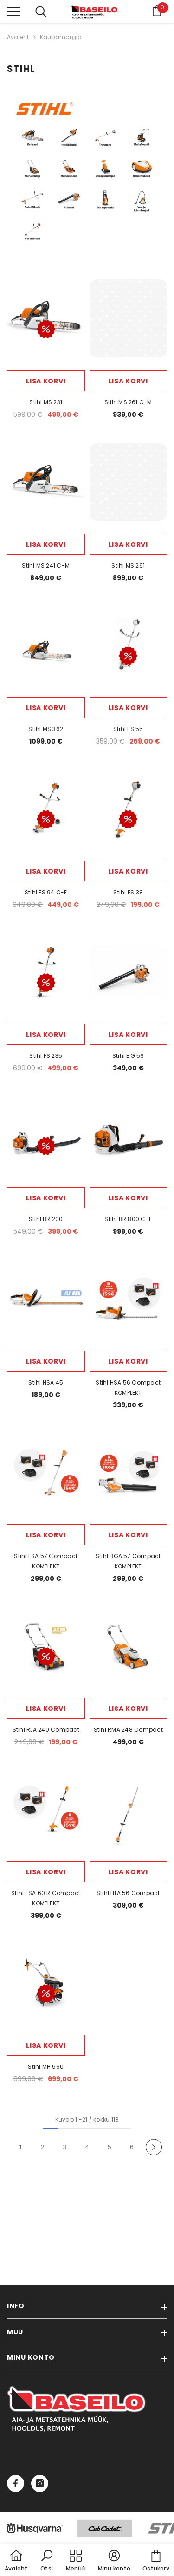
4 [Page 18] (87, 2147)
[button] (47, 2561)
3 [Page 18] (64, 2147)
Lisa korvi (45, 381)
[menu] (13, 11)
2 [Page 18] (42, 2147)
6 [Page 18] (132, 2147)
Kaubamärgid (61, 37)
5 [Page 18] (109, 2147)
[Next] (154, 2147)
